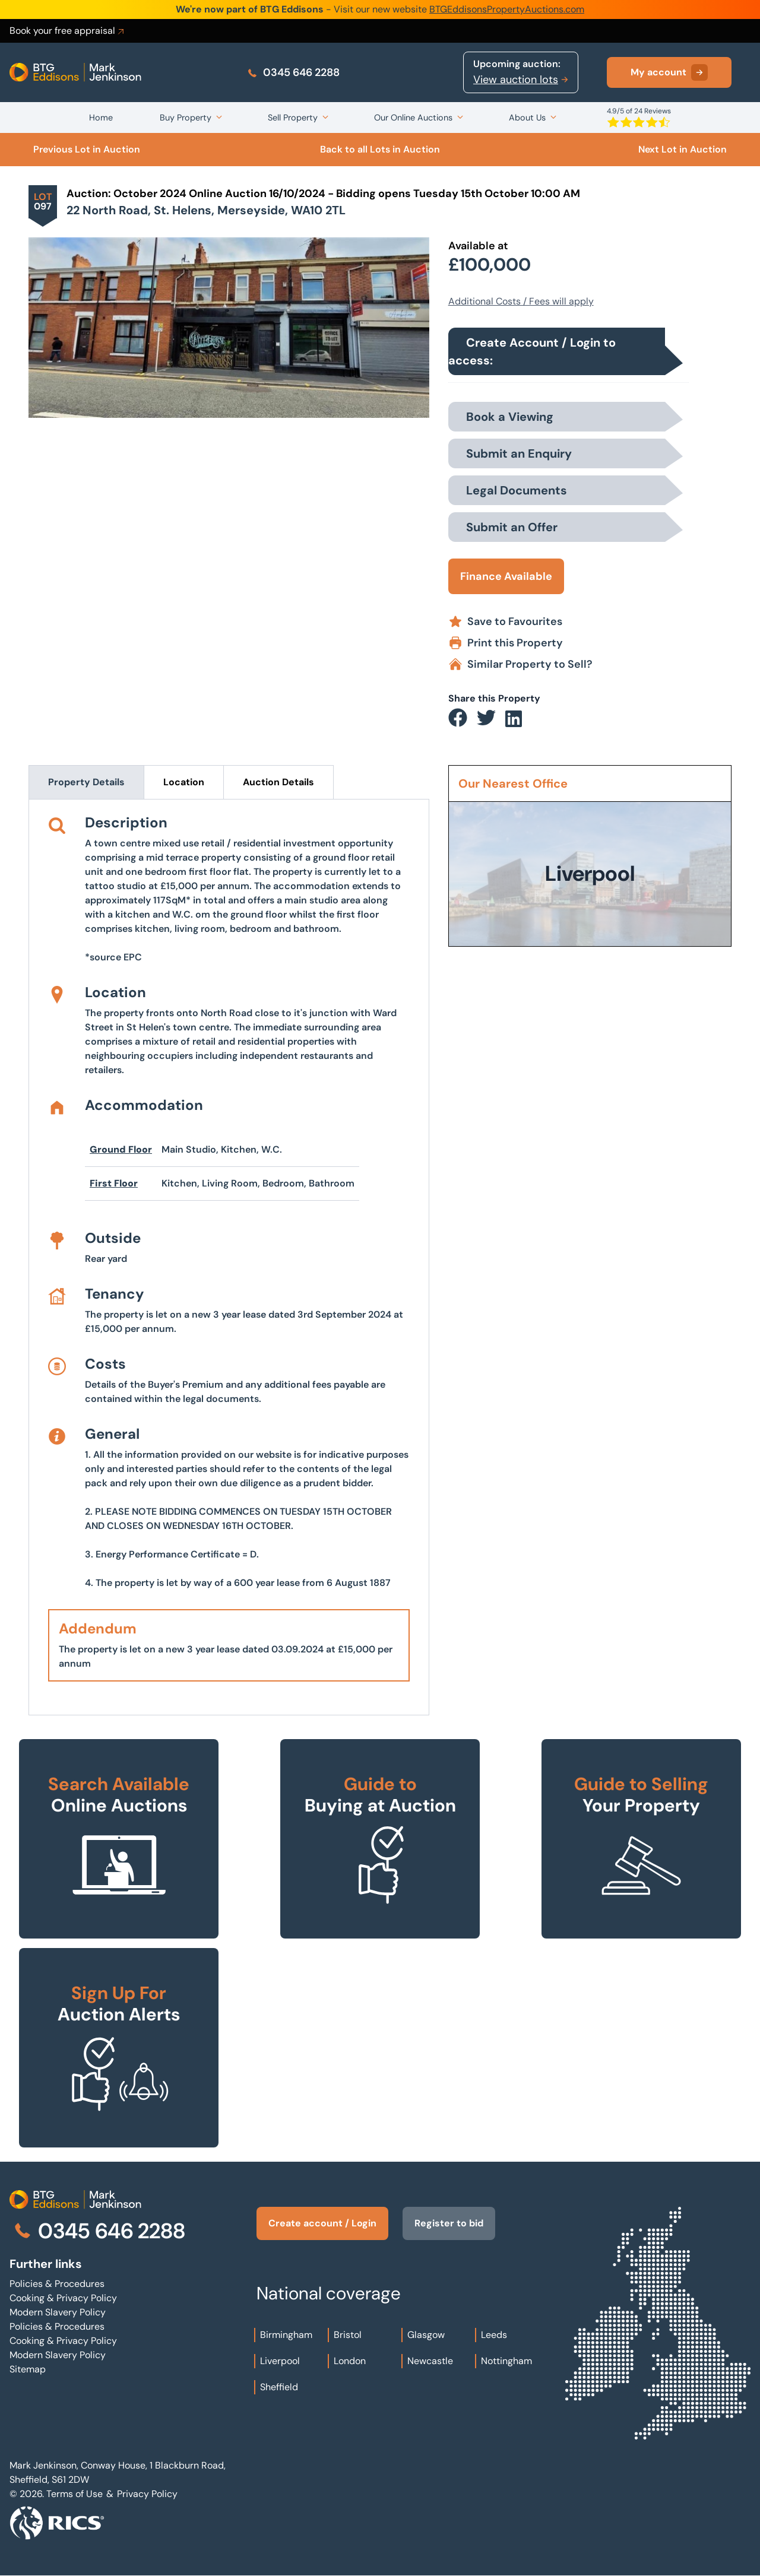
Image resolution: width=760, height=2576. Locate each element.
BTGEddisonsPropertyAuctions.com (506, 9)
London (350, 2361)
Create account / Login (322, 2223)
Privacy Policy (147, 2494)
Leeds (494, 2334)
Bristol (348, 2334)
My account (669, 72)
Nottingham (506, 2361)
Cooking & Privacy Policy (63, 2298)
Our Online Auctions (413, 117)
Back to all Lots (380, 149)
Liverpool (280, 2361)
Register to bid (448, 2223)
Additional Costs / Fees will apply (521, 301)
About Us (527, 117)
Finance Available (506, 576)
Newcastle (430, 2361)
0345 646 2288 (293, 72)
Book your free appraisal (68, 30)
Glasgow (426, 2334)
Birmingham (286, 2334)
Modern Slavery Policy (58, 2312)
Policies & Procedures (57, 2283)
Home (101, 117)
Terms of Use (74, 2494)
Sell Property (293, 117)
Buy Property (185, 117)
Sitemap (28, 2369)
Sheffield (279, 2387)
